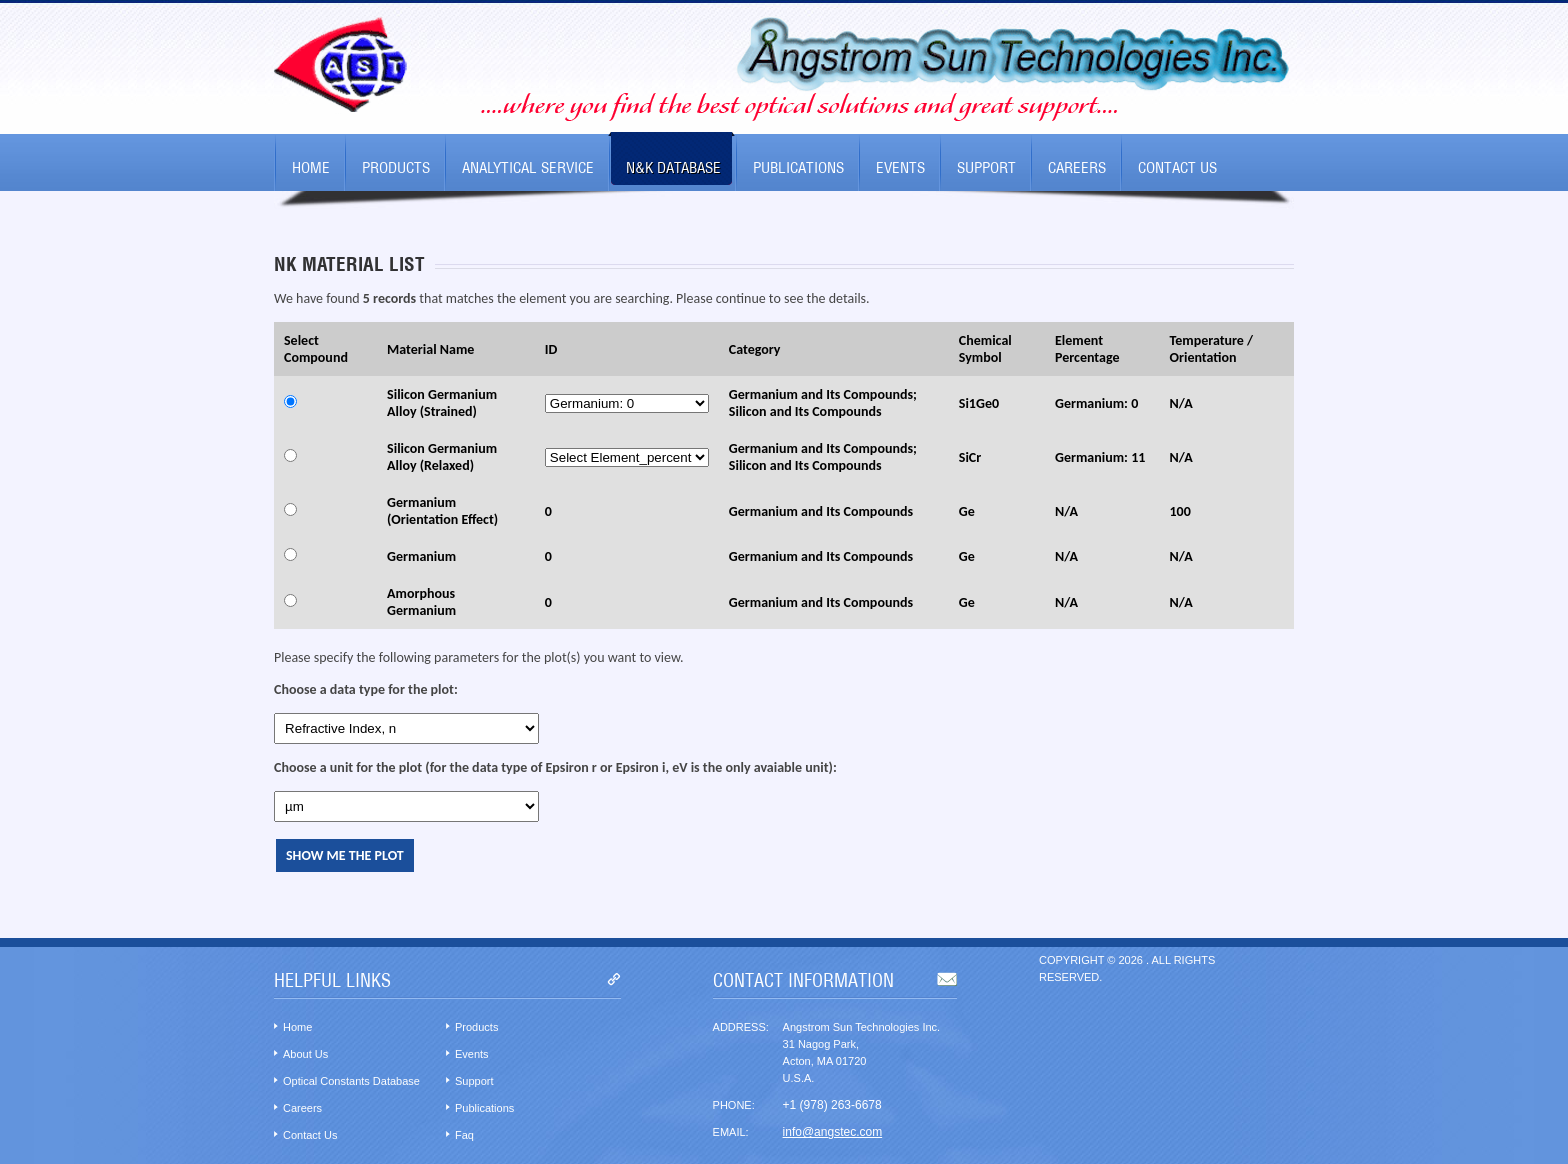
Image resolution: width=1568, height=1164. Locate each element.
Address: (741, 1027)
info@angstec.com (833, 1132)
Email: (731, 1132)
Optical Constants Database (351, 1081)
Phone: (734, 1105)
